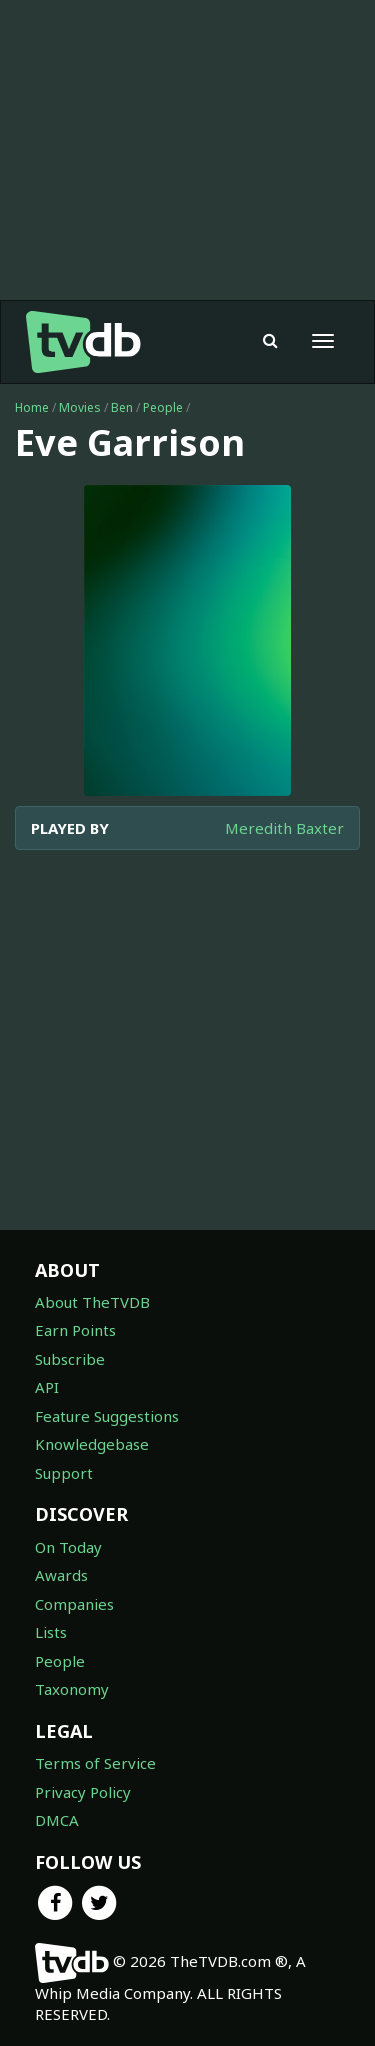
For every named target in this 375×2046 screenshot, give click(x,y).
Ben (122, 407)
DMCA (57, 1820)
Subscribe (70, 1359)
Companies (74, 1604)
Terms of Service (95, 1763)
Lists (51, 1632)
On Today (68, 1547)
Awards (61, 1575)
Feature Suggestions (107, 1416)
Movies (80, 407)
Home (32, 407)
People (163, 407)
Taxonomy (72, 1689)
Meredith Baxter (284, 828)
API (47, 1387)
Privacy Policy (83, 1792)
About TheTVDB (92, 1302)
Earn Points (75, 1330)
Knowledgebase (92, 1444)
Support (64, 1473)
